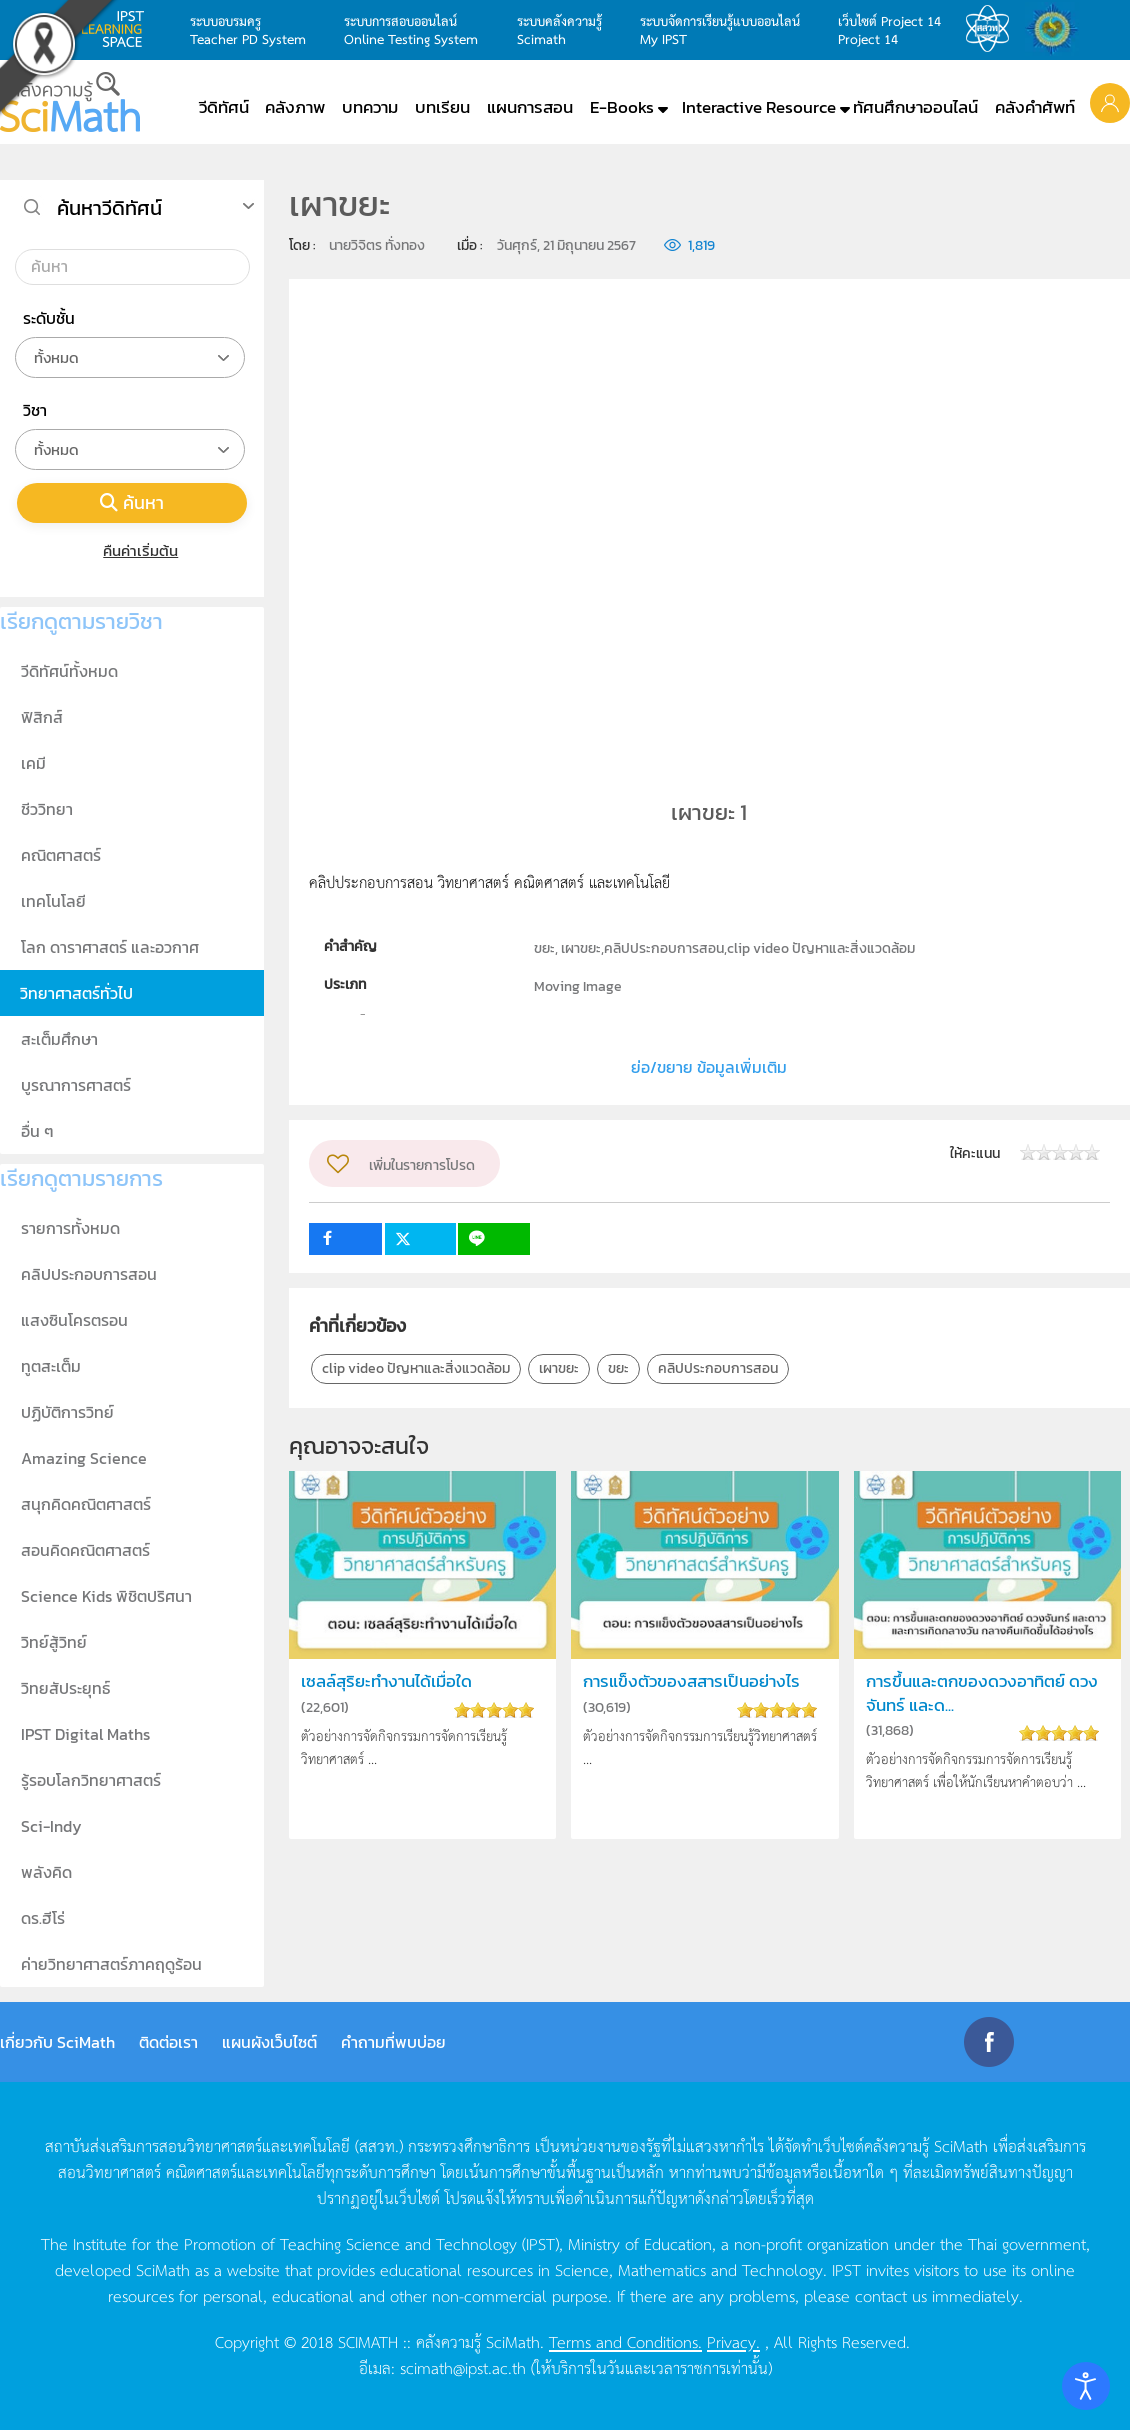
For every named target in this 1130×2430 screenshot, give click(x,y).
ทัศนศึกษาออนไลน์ (915, 107)
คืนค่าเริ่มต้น (132, 550)
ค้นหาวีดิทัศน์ (109, 208)
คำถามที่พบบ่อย (393, 2042)
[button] (1110, 102)
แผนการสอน (530, 107)
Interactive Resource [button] (759, 107)
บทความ (370, 107)
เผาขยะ (559, 1368)
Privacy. (733, 2341)
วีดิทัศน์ (224, 107)
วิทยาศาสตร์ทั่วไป (76, 993)
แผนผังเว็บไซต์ (269, 2042)
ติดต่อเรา (168, 2042)
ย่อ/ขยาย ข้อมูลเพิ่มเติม (709, 1067)
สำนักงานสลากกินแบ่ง (1057, 29)
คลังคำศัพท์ (1035, 107)
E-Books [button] (622, 107)
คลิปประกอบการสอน (718, 1368)
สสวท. (993, 29)
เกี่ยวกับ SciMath (57, 2042)
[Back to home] (70, 102)
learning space (118, 29)
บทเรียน (442, 107)
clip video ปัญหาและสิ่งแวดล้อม (416, 1368)
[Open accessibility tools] (1086, 2386)
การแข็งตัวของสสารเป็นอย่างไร (691, 1681)
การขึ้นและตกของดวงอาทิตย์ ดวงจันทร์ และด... (982, 1693)
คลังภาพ (295, 107)
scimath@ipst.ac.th (463, 2367)
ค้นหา (132, 502)
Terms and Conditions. (625, 2341)
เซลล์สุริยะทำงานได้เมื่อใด (386, 1681)
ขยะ (618, 1368)
